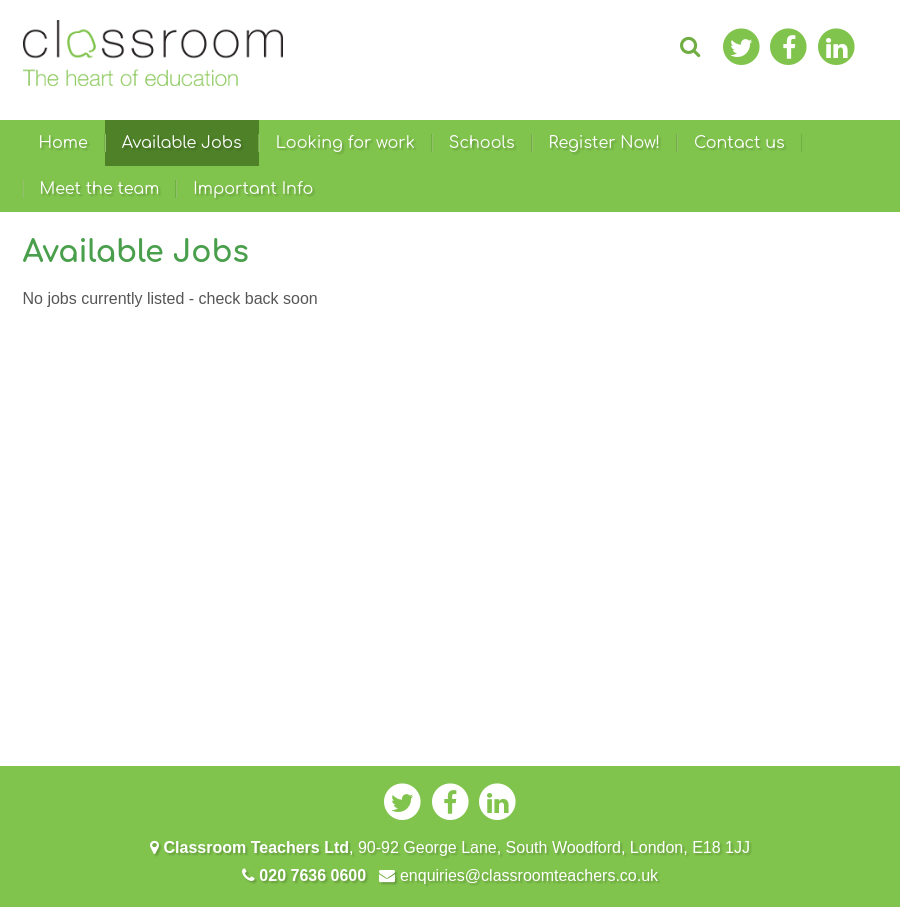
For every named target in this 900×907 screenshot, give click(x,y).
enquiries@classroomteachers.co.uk (518, 875)
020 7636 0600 (304, 875)
